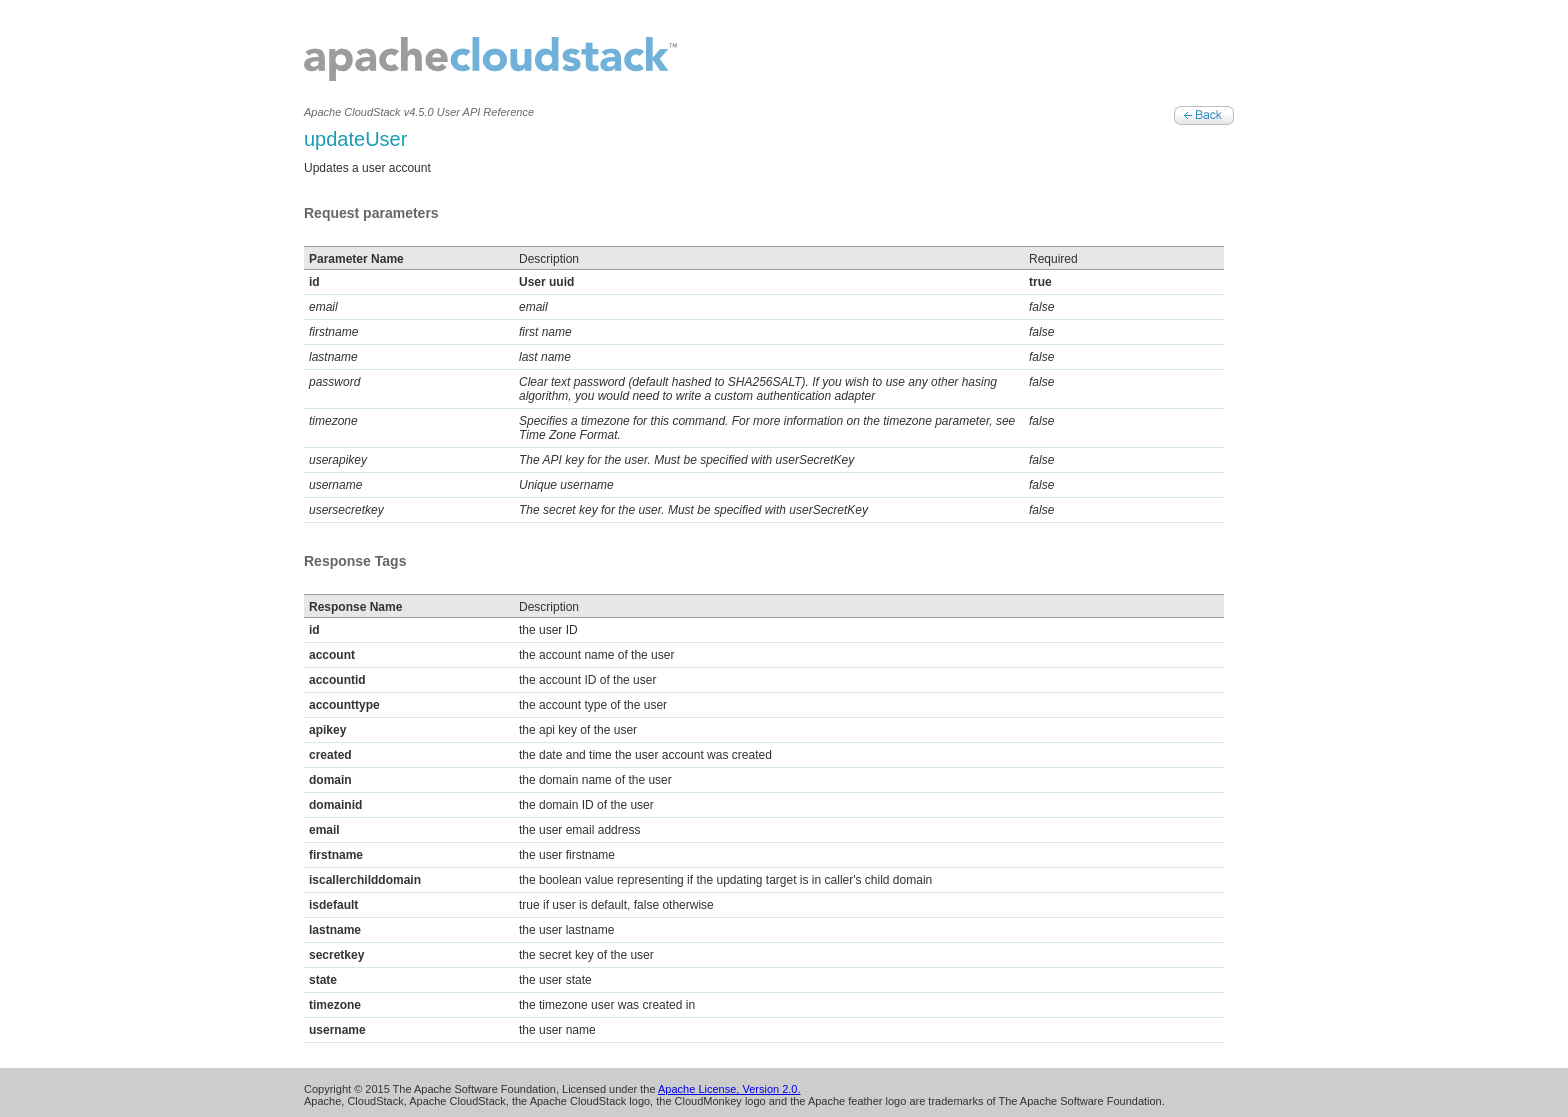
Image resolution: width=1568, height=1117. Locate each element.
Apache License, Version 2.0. (729, 1089)
